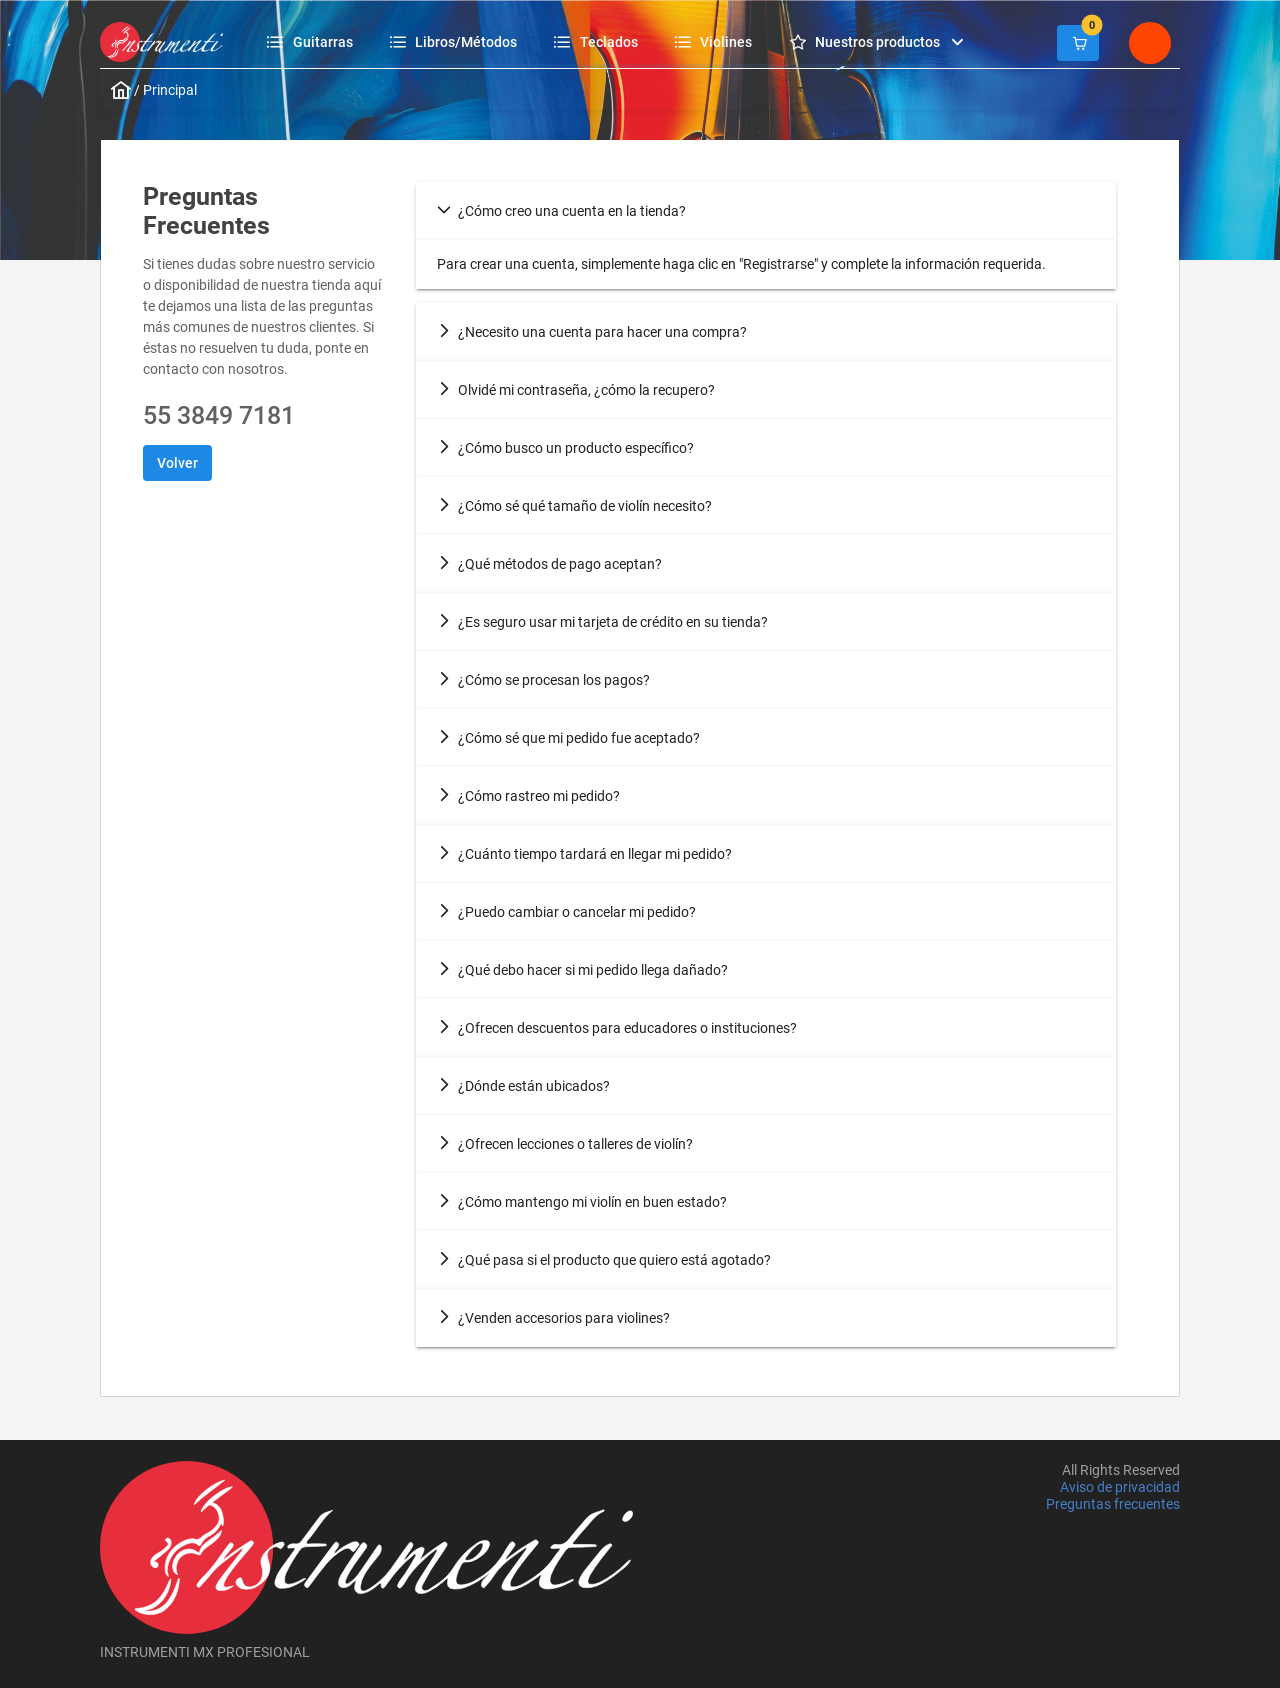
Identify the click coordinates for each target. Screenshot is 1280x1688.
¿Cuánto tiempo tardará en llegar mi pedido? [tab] (584, 854)
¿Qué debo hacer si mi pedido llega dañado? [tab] (582, 970)
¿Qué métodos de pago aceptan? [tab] (549, 564)
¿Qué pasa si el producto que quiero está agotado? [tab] (604, 1260)
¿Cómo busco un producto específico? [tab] (565, 448)
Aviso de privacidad (1120, 1487)
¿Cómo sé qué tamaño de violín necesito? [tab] (574, 506)
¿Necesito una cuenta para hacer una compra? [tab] (592, 332)
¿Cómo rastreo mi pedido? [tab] (528, 796)
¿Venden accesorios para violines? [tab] (553, 1318)
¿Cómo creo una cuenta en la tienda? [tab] (561, 211)
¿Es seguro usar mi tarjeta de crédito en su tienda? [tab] (602, 622)
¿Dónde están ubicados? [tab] (523, 1086)
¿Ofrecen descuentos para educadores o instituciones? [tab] (617, 1028)
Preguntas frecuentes (1113, 1505)
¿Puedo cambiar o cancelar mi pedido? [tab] (566, 912)
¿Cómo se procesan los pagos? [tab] (543, 680)
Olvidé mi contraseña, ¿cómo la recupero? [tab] (576, 390)
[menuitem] (312, 41)
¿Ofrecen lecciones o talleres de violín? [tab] (565, 1144)
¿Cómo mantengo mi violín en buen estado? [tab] (582, 1202)
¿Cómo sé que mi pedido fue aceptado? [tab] (568, 738)
